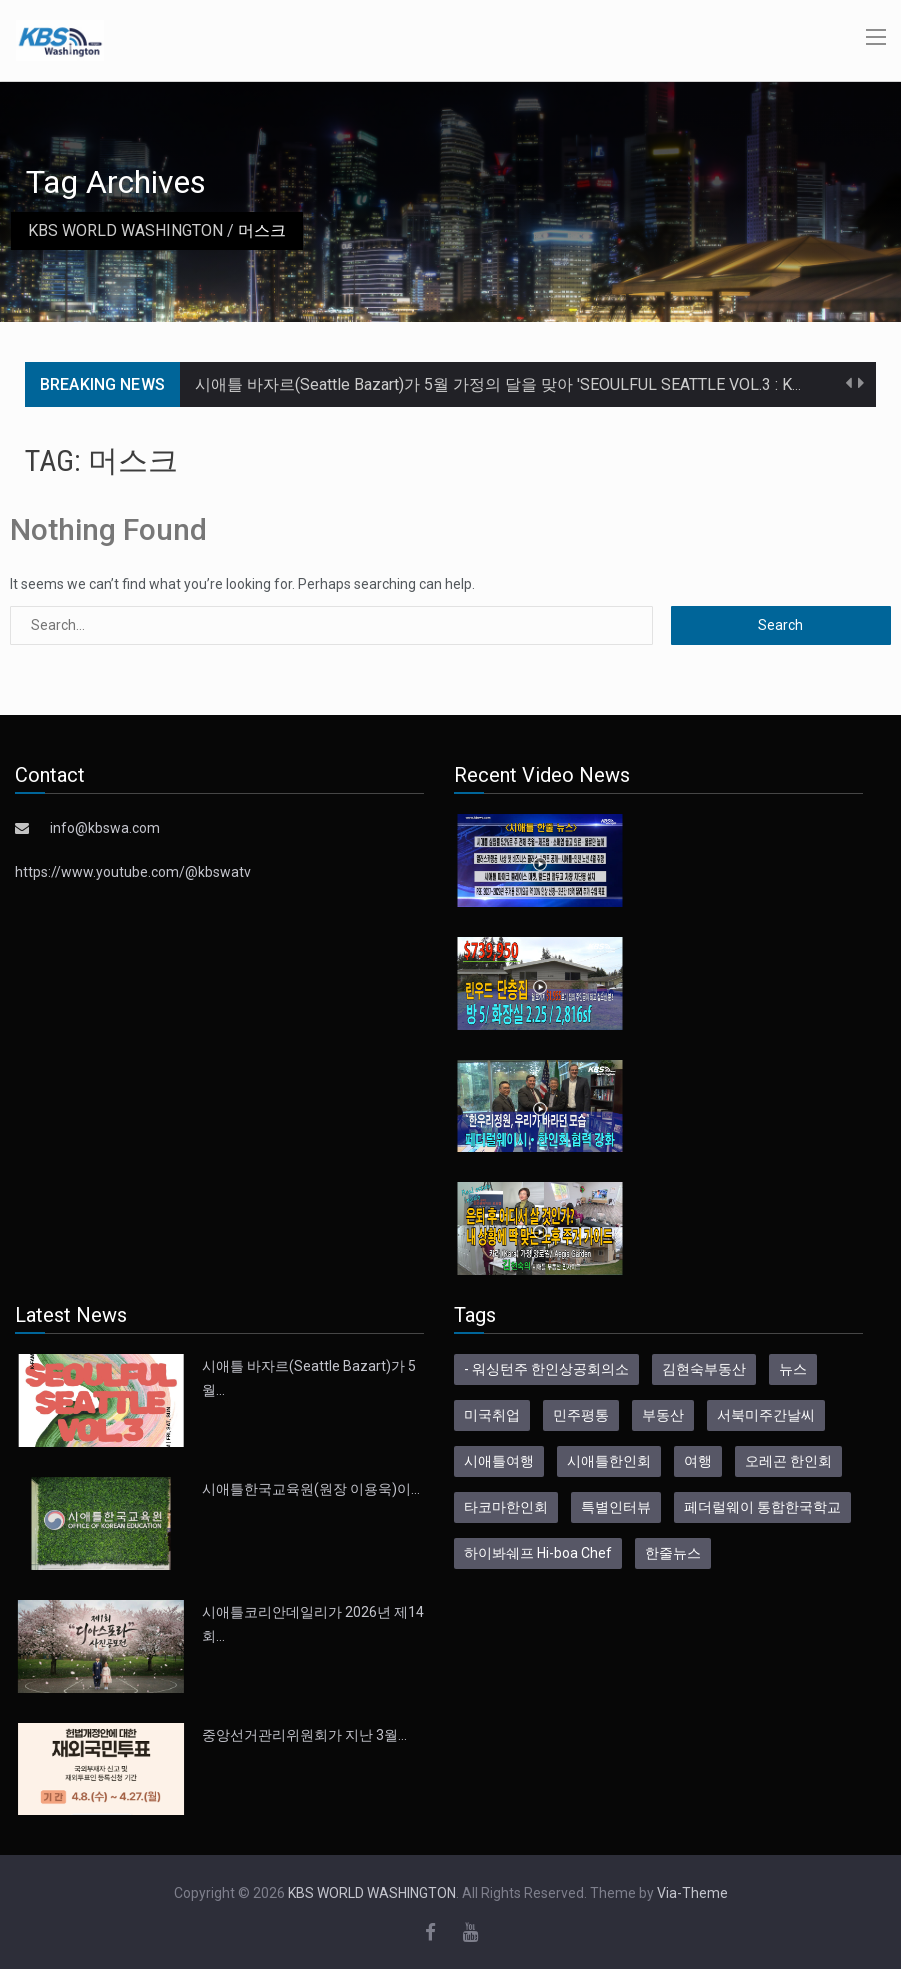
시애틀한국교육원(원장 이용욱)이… (311, 1489)
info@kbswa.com (105, 828)
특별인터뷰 (616, 1507)
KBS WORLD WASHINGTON (125, 230)
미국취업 (492, 1415)
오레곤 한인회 (788, 1461)
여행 (698, 1461)
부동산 (663, 1415)
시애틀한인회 (609, 1461)
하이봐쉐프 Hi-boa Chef (538, 1553)
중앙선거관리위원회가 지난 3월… (304, 1735)
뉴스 (793, 1369)
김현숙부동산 (704, 1369)
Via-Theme (692, 1893)
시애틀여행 (499, 1461)
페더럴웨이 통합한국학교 (762, 1507)
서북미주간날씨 (766, 1415)
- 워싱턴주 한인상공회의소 (546, 1369)
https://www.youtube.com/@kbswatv (133, 872)
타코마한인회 (506, 1507)
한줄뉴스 (673, 1553)
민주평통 (581, 1415)
